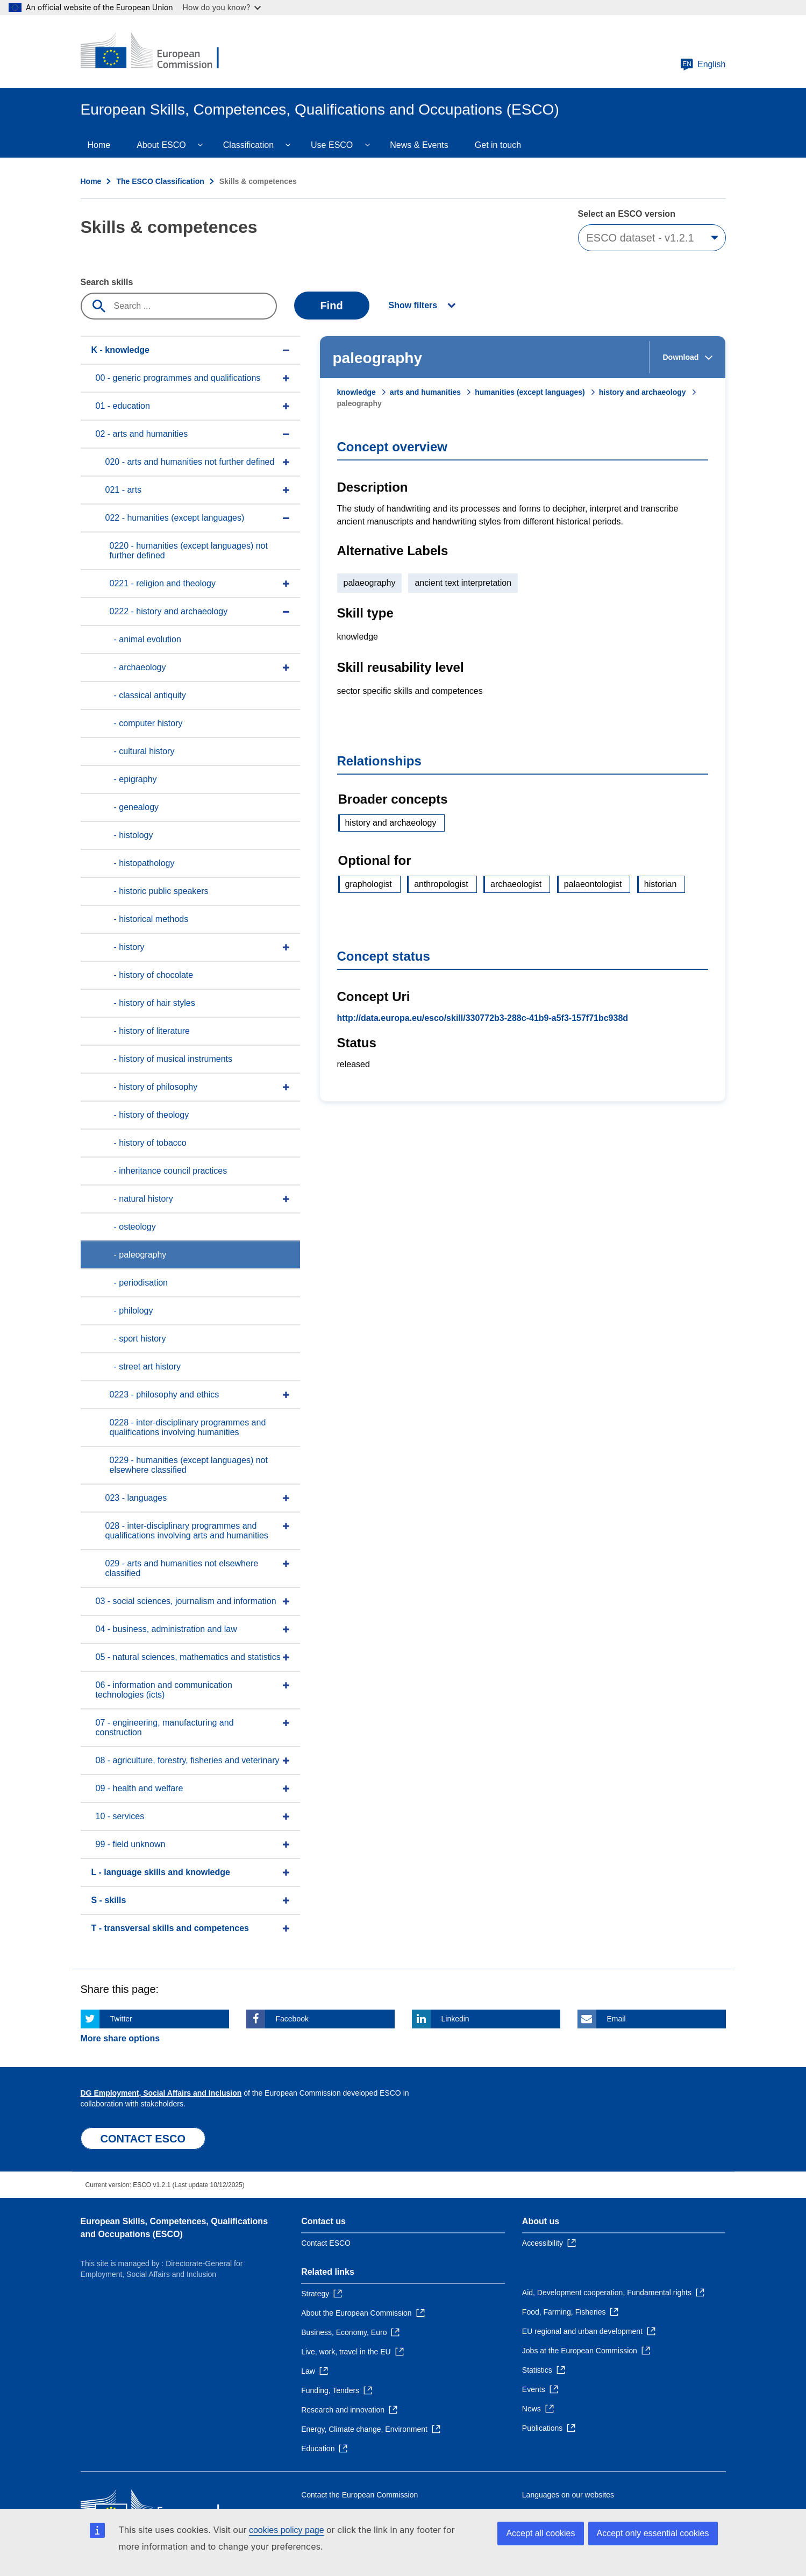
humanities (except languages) (530, 392)
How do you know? (222, 7)
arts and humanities (425, 392)
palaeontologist (593, 884)
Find (331, 305)
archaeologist (515, 884)
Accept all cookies (540, 2533)
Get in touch (498, 145)
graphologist (368, 884)
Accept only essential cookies (653, 2533)
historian (660, 884)
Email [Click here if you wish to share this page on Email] (616, 2018)
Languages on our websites (568, 2494)
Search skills (107, 282)
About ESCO (161, 145)
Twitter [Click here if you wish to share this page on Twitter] (121, 2018)
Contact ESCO (326, 2243)
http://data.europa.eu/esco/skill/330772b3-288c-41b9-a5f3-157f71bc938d (483, 1018)
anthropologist (441, 884)
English (702, 64)
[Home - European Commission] (159, 51)
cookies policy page (286, 2530)
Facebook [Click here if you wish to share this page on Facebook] (292, 2018)
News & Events (419, 145)
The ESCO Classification (160, 181)
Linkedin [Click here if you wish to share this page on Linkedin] (455, 2018)
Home (99, 145)
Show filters (413, 305)
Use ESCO (332, 145)
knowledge (356, 392)
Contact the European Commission (359, 2494)
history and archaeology (642, 392)
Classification (248, 145)
